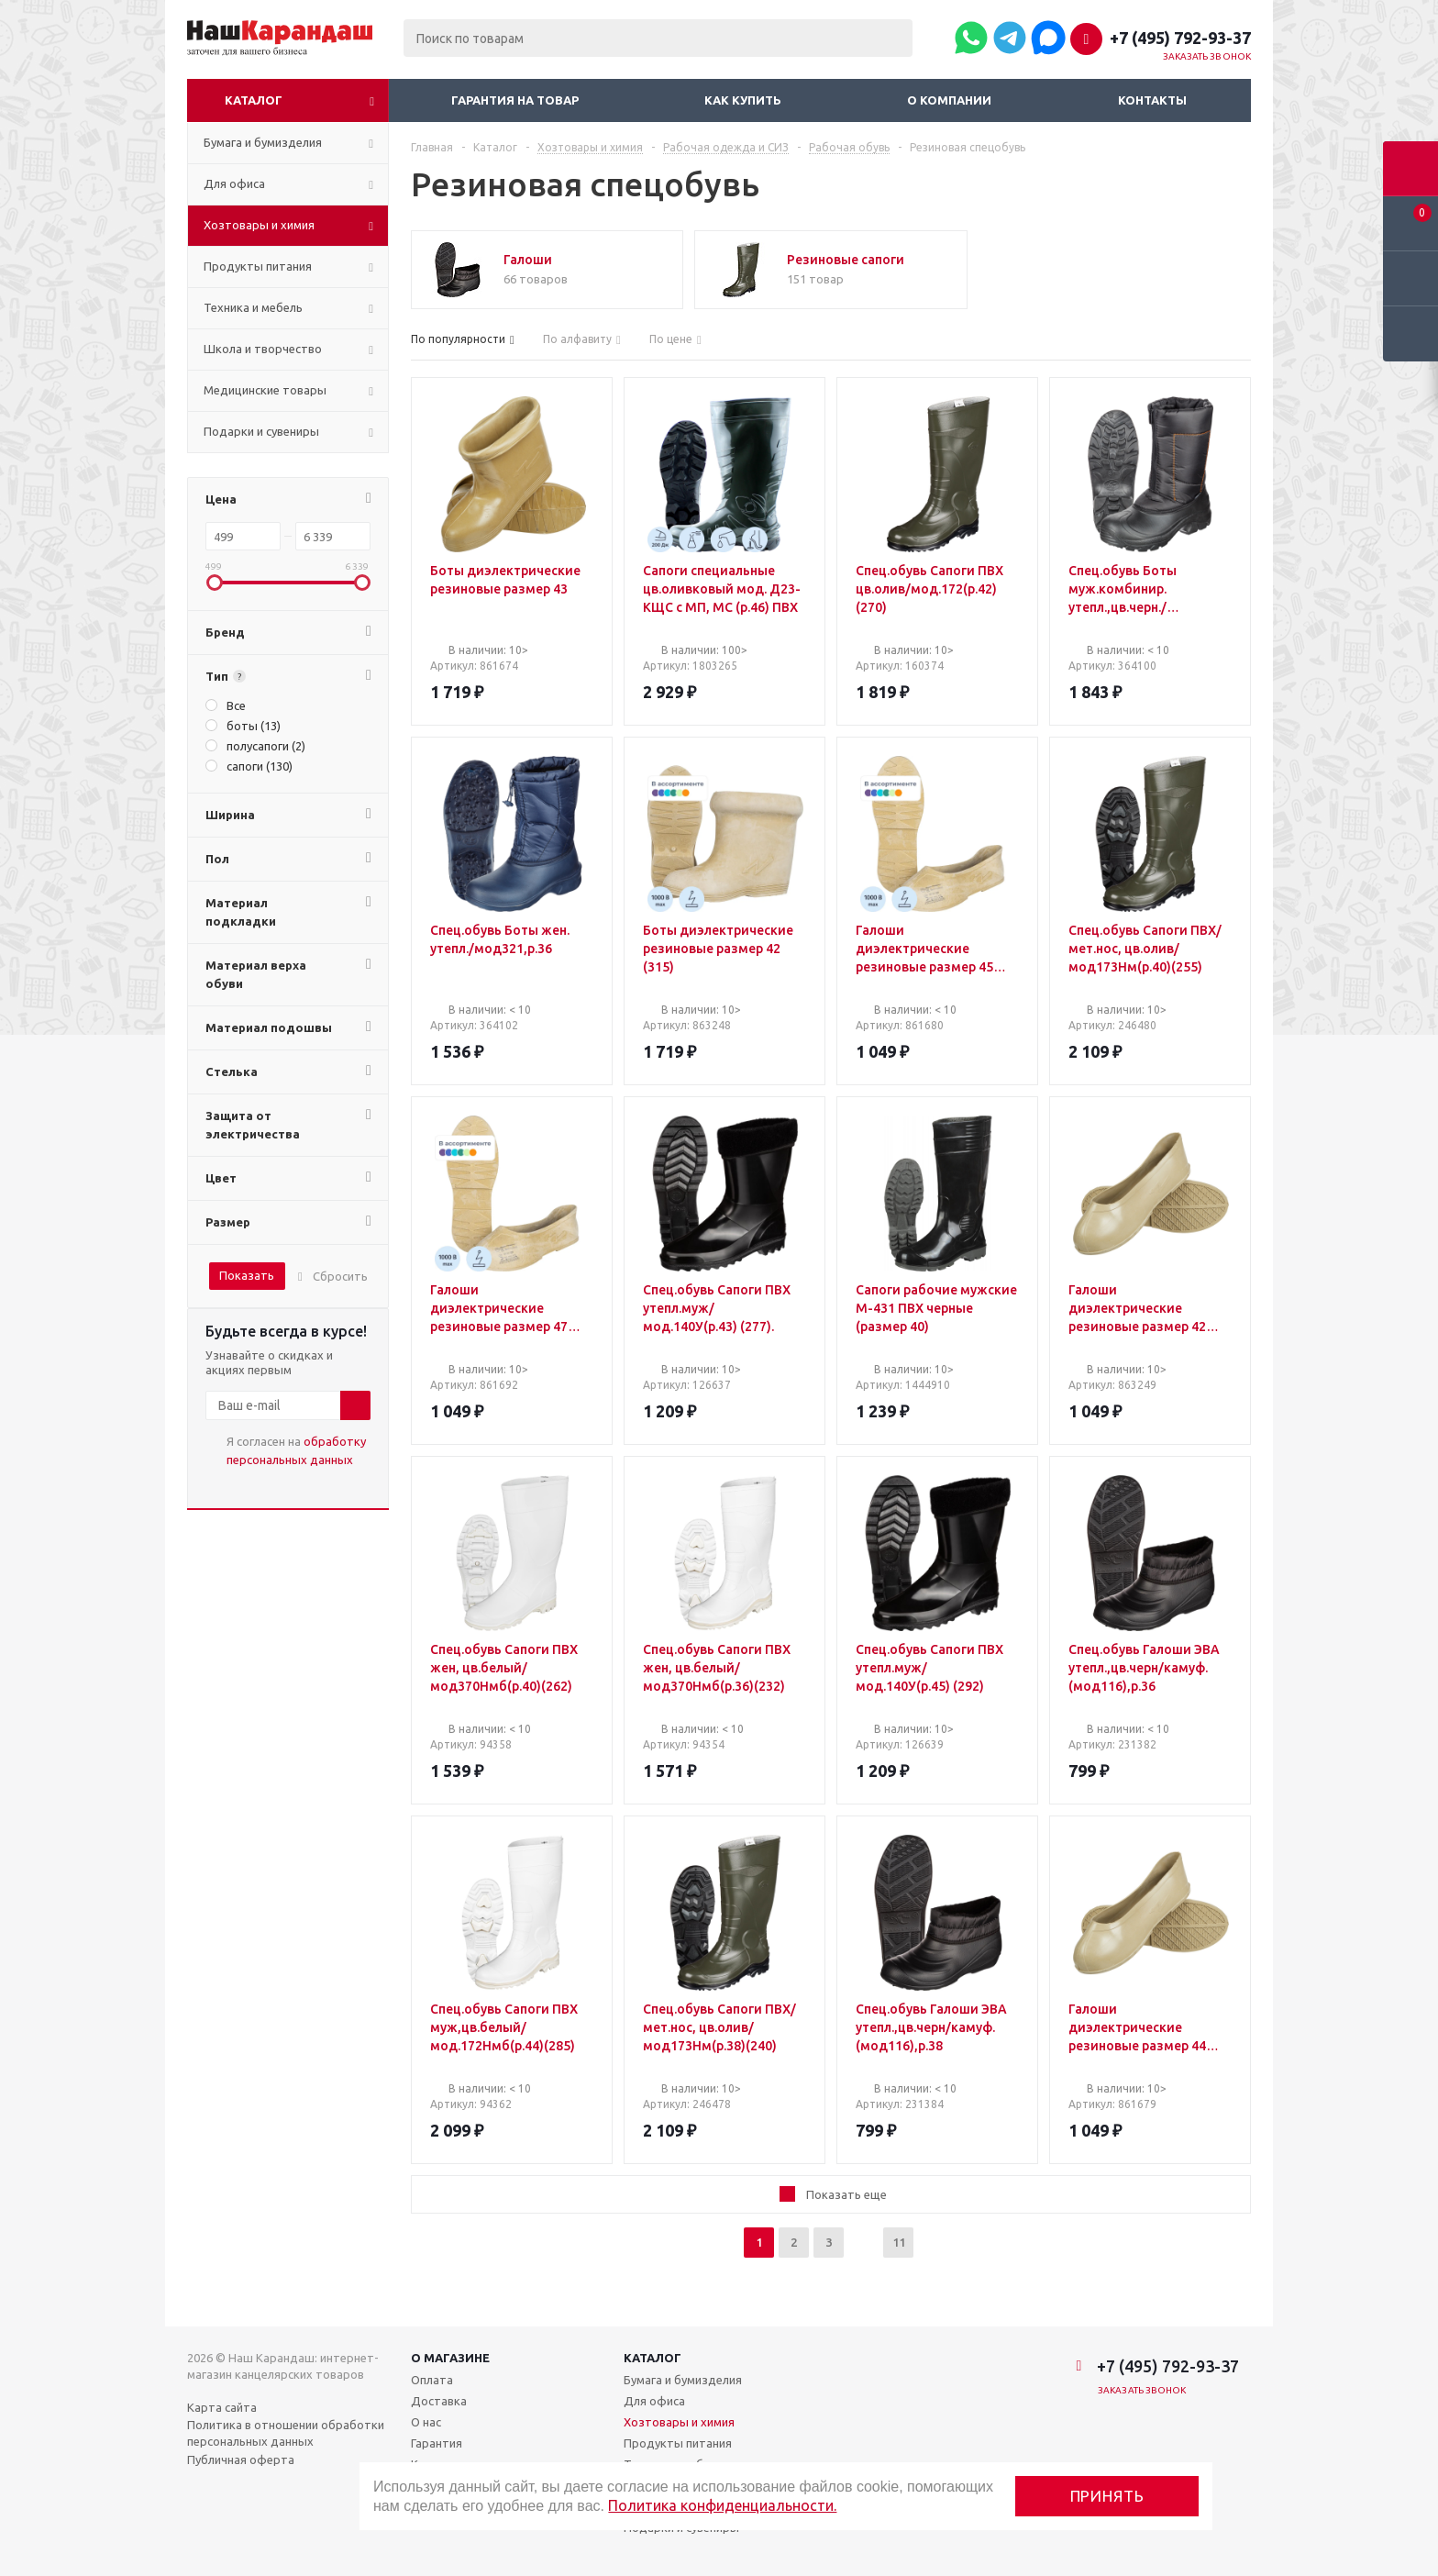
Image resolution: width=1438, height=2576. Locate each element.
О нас (426, 2421)
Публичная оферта (240, 2459)
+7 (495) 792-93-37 (1180, 37)
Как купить (742, 100)
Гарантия (436, 2443)
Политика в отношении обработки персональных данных (285, 2433)
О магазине (450, 2357)
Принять (1107, 2495)
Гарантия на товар (515, 100)
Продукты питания (678, 2443)
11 (898, 2242)
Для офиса (654, 2400)
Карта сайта (222, 2407)
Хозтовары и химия (679, 2421)
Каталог (253, 100)
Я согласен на (296, 1450)
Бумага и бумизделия (683, 2379)
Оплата (432, 2379)
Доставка (439, 2400)
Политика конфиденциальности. (722, 2505)
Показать (246, 1275)
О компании (949, 100)
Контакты (1152, 100)
